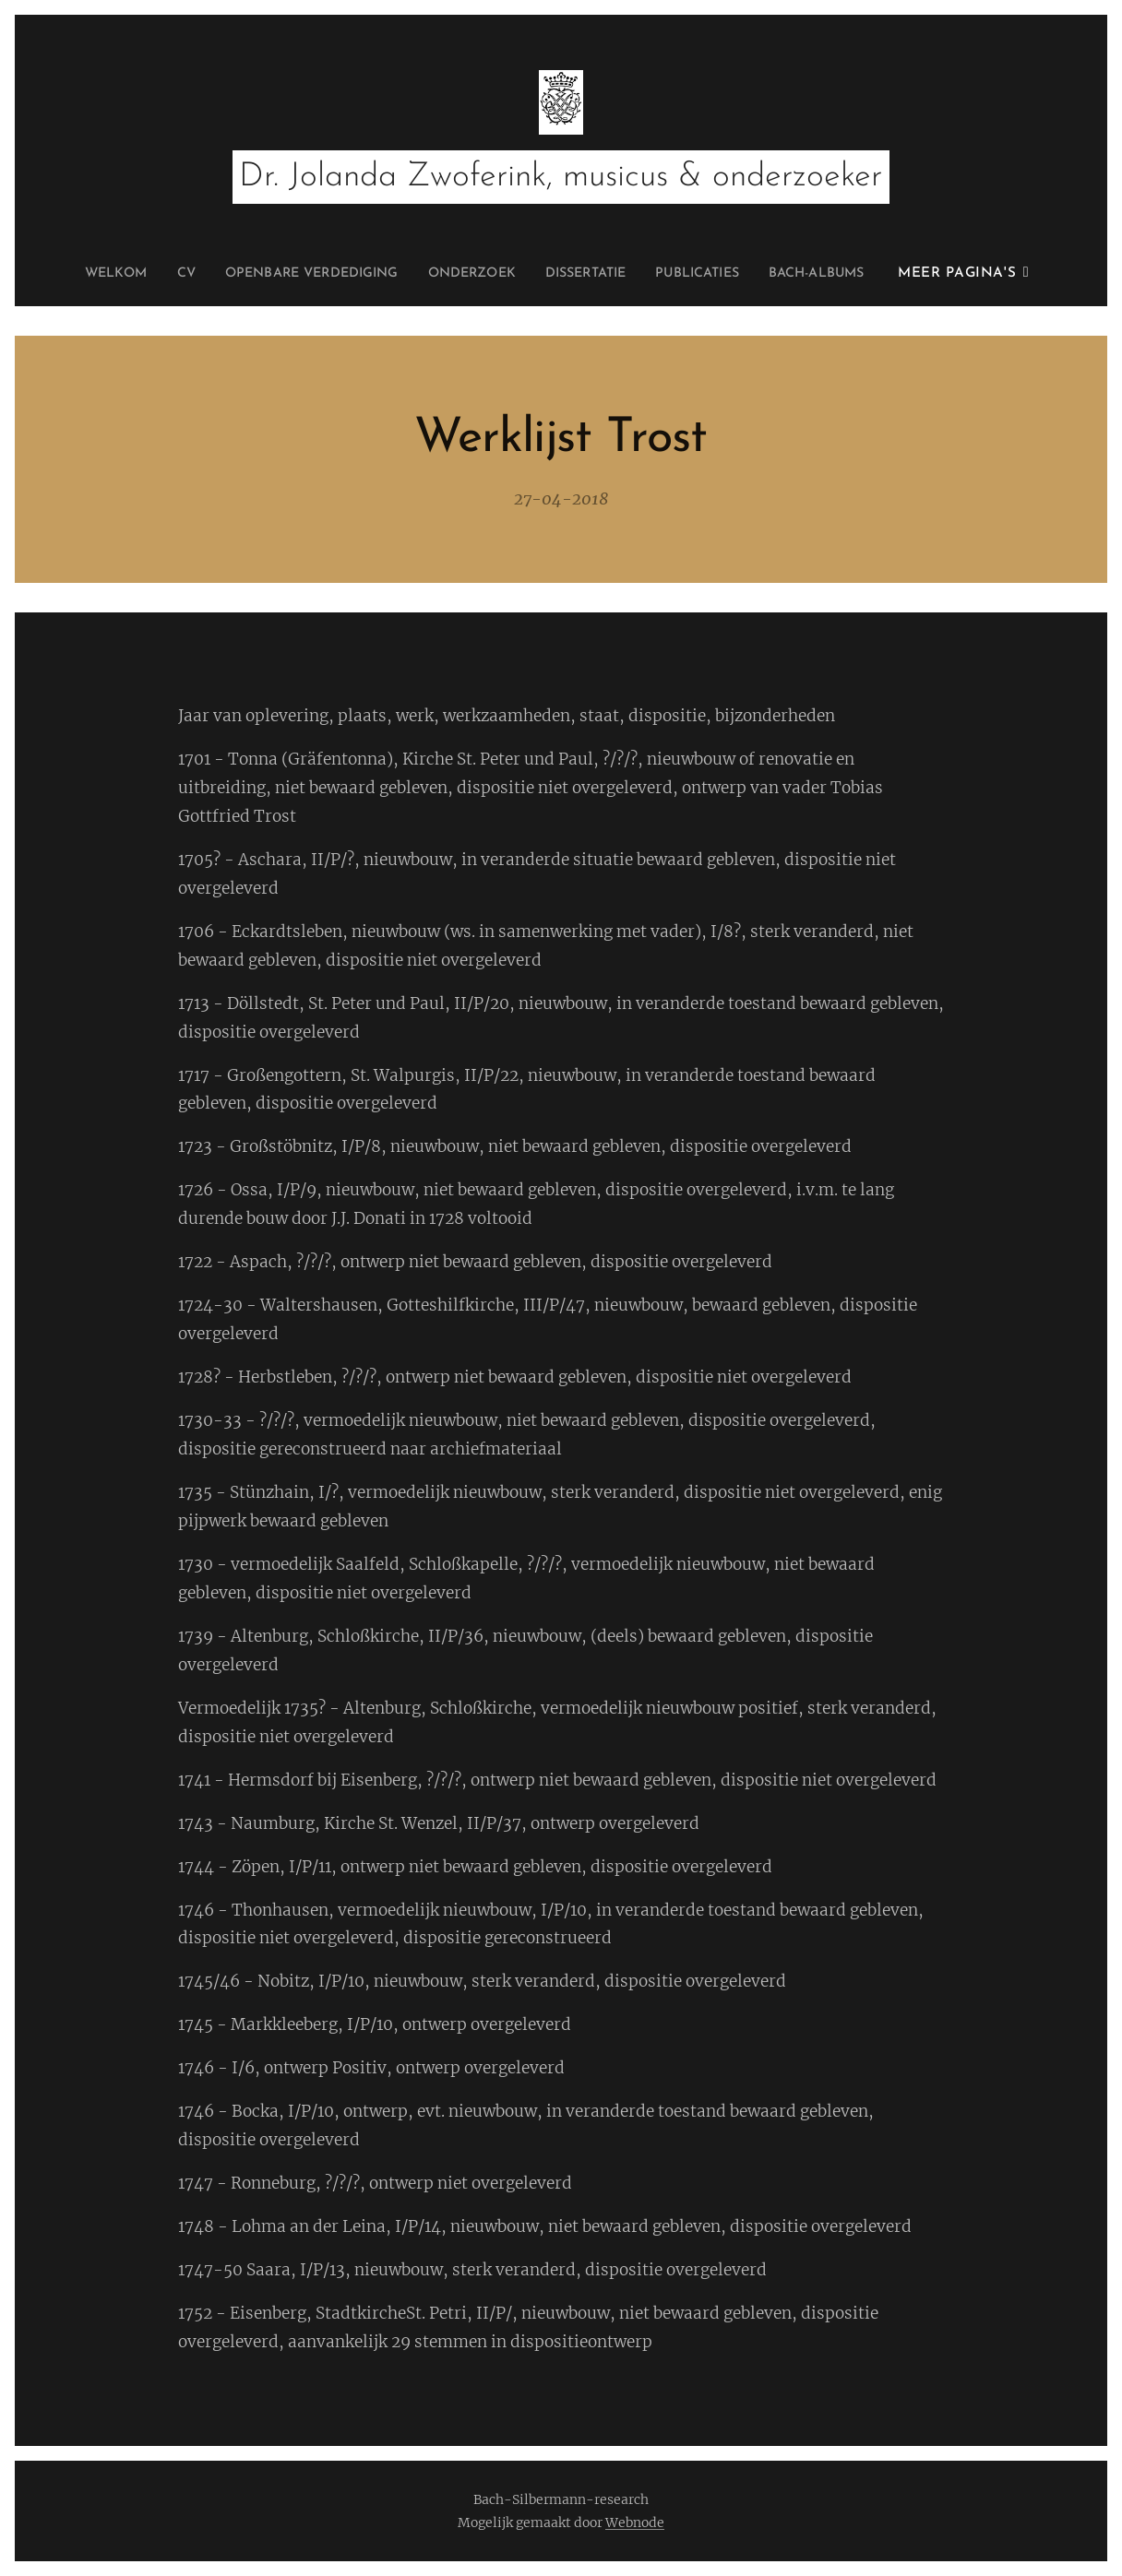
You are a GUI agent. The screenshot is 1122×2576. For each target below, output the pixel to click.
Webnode (634, 2522)
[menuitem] (84, 274)
